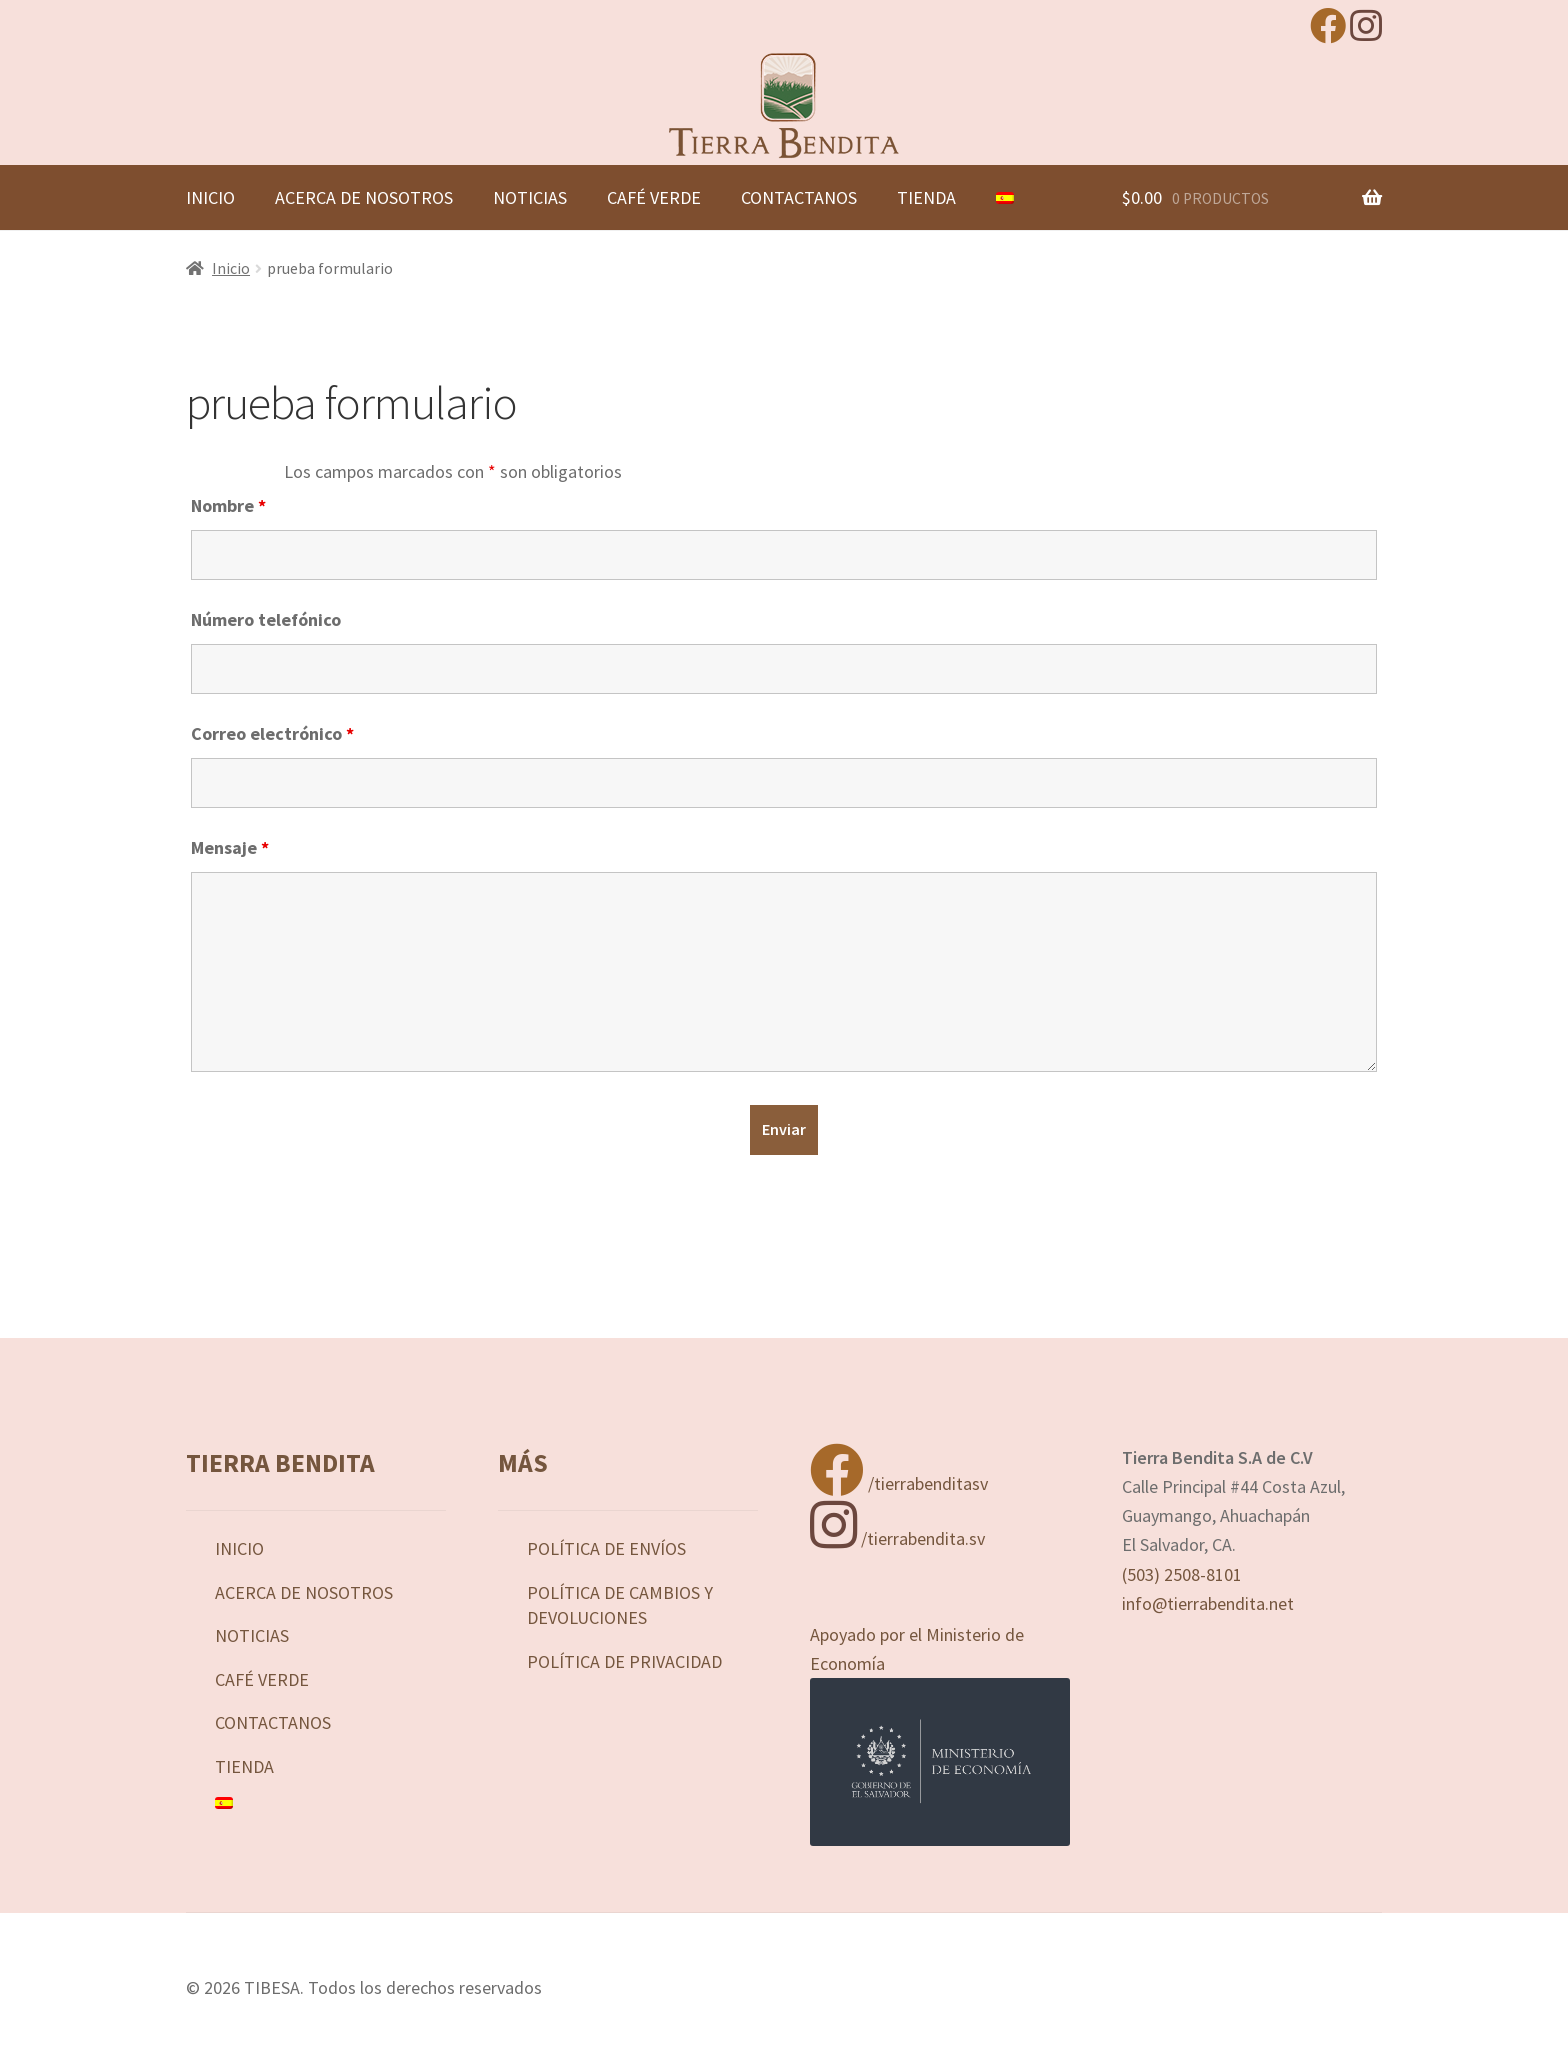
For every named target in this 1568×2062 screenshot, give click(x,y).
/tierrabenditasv (899, 1483)
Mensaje (230, 847)
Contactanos (799, 197)
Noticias (530, 197)
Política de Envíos (606, 1548)
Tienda (926, 197)
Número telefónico (266, 619)
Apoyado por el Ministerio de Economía (940, 1734)
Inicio (210, 197)
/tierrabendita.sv (897, 1538)
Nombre (228, 505)
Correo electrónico (272, 733)
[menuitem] (1005, 197)
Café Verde (654, 197)
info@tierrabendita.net (1208, 1603)
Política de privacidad (624, 1661)
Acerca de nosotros (364, 197)
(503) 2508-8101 (1182, 1574)
